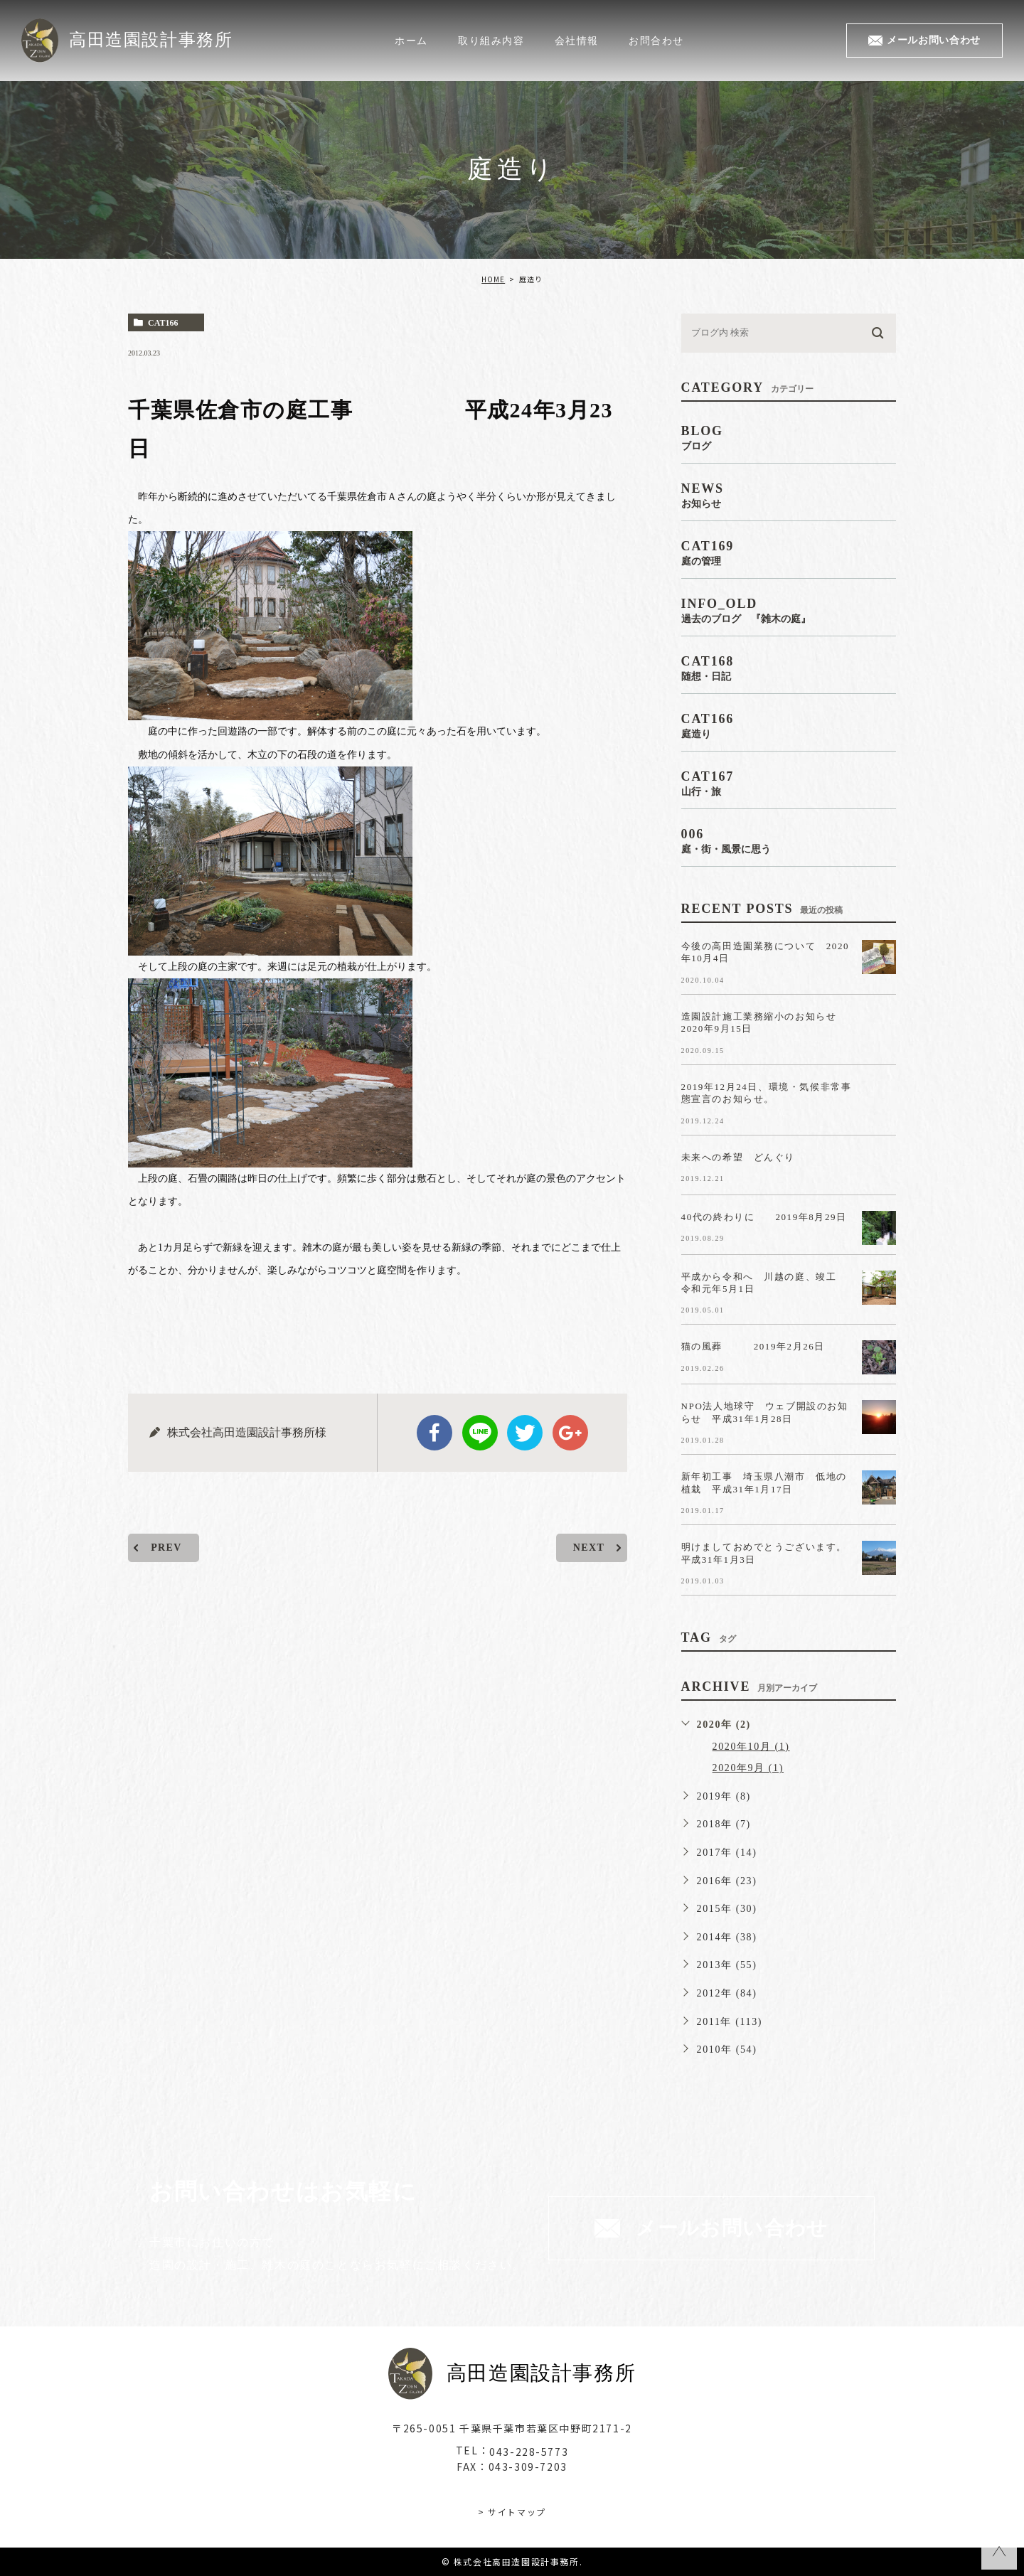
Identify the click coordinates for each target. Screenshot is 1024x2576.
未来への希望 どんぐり (738, 1156)
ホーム (411, 40)
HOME (493, 279)
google (570, 1432)
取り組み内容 (491, 40)
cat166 (163, 323)
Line (480, 1432)
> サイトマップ (512, 2511)
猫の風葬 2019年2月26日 (763, 1346)
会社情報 (577, 40)
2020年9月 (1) (748, 1768)
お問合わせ (656, 40)
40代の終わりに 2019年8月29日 (764, 1216)
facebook (434, 1432)
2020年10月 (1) (751, 1746)
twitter (525, 1432)
